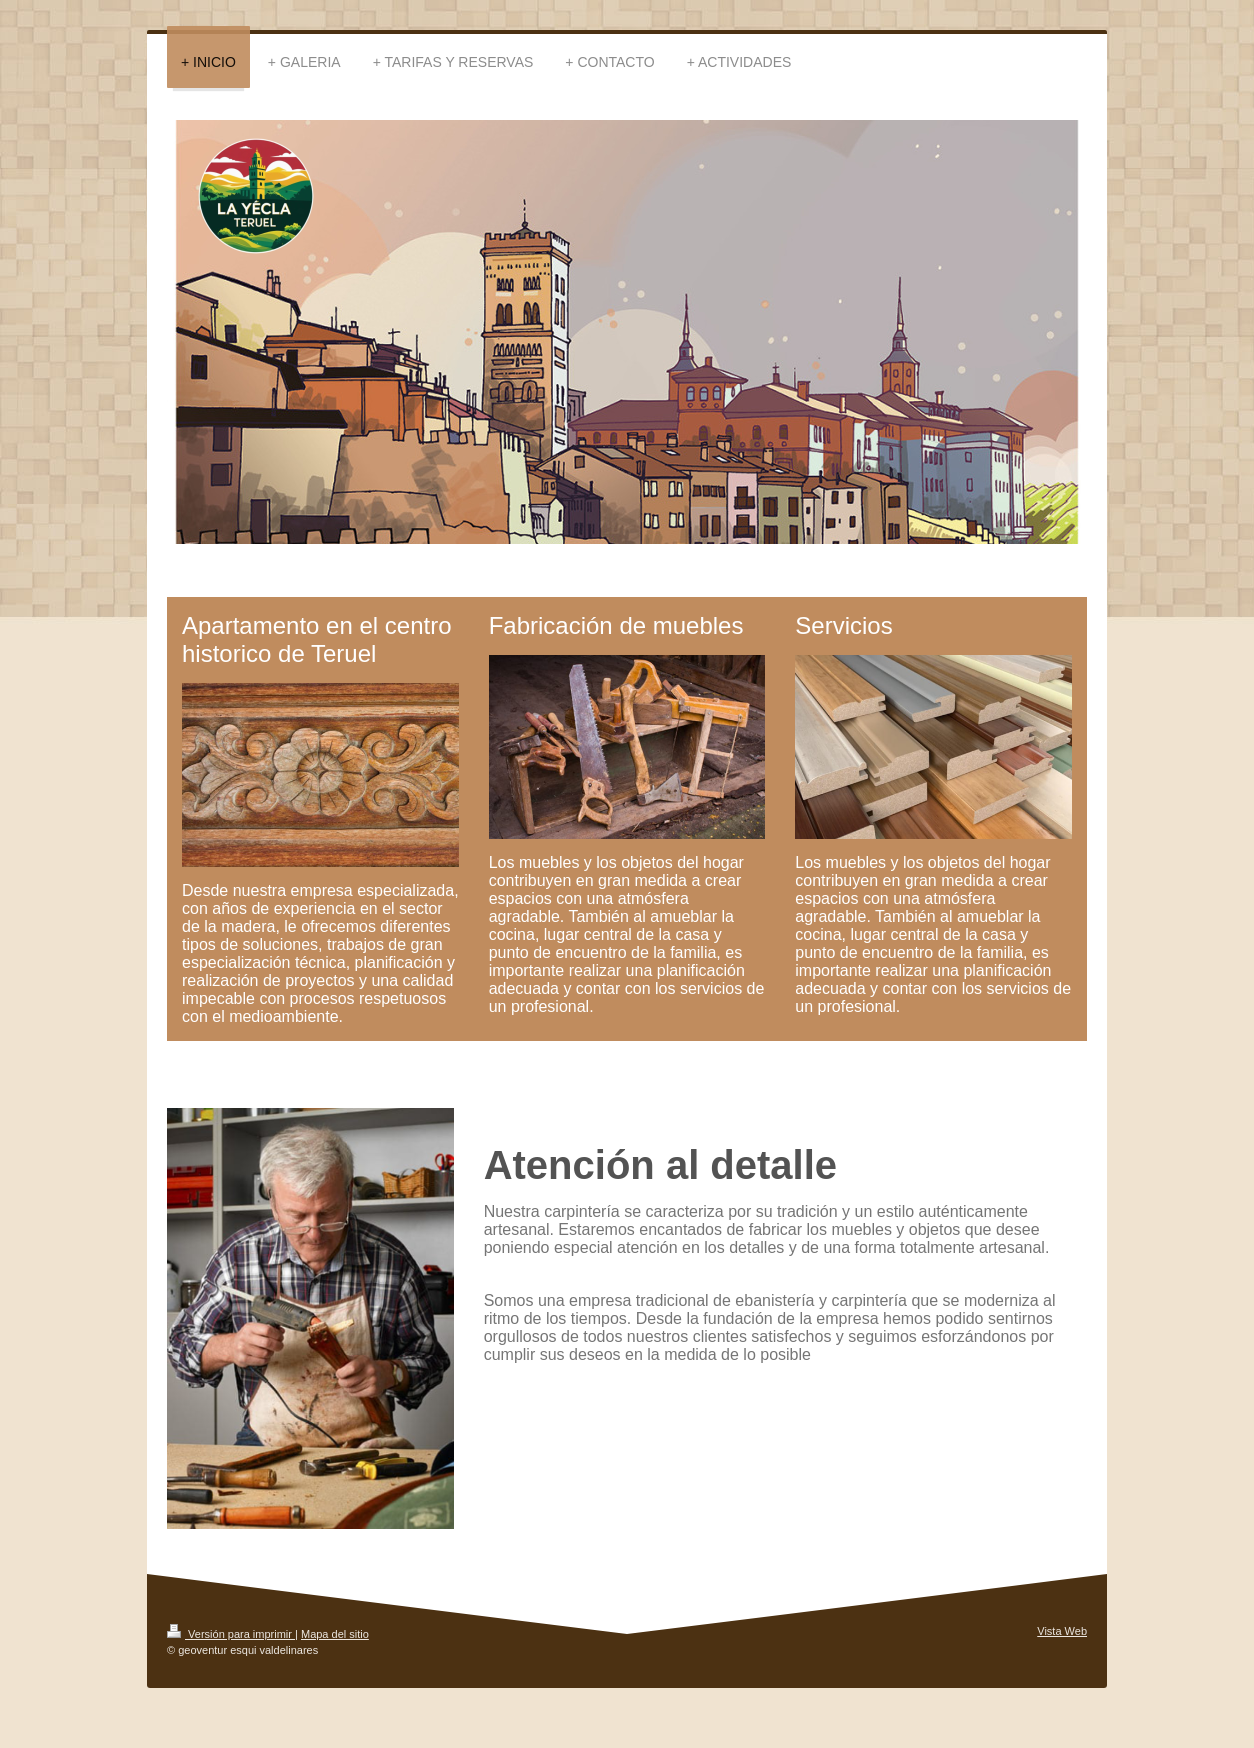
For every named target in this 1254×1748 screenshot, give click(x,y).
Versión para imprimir (231, 1634)
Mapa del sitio (335, 1634)
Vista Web (1062, 1631)
